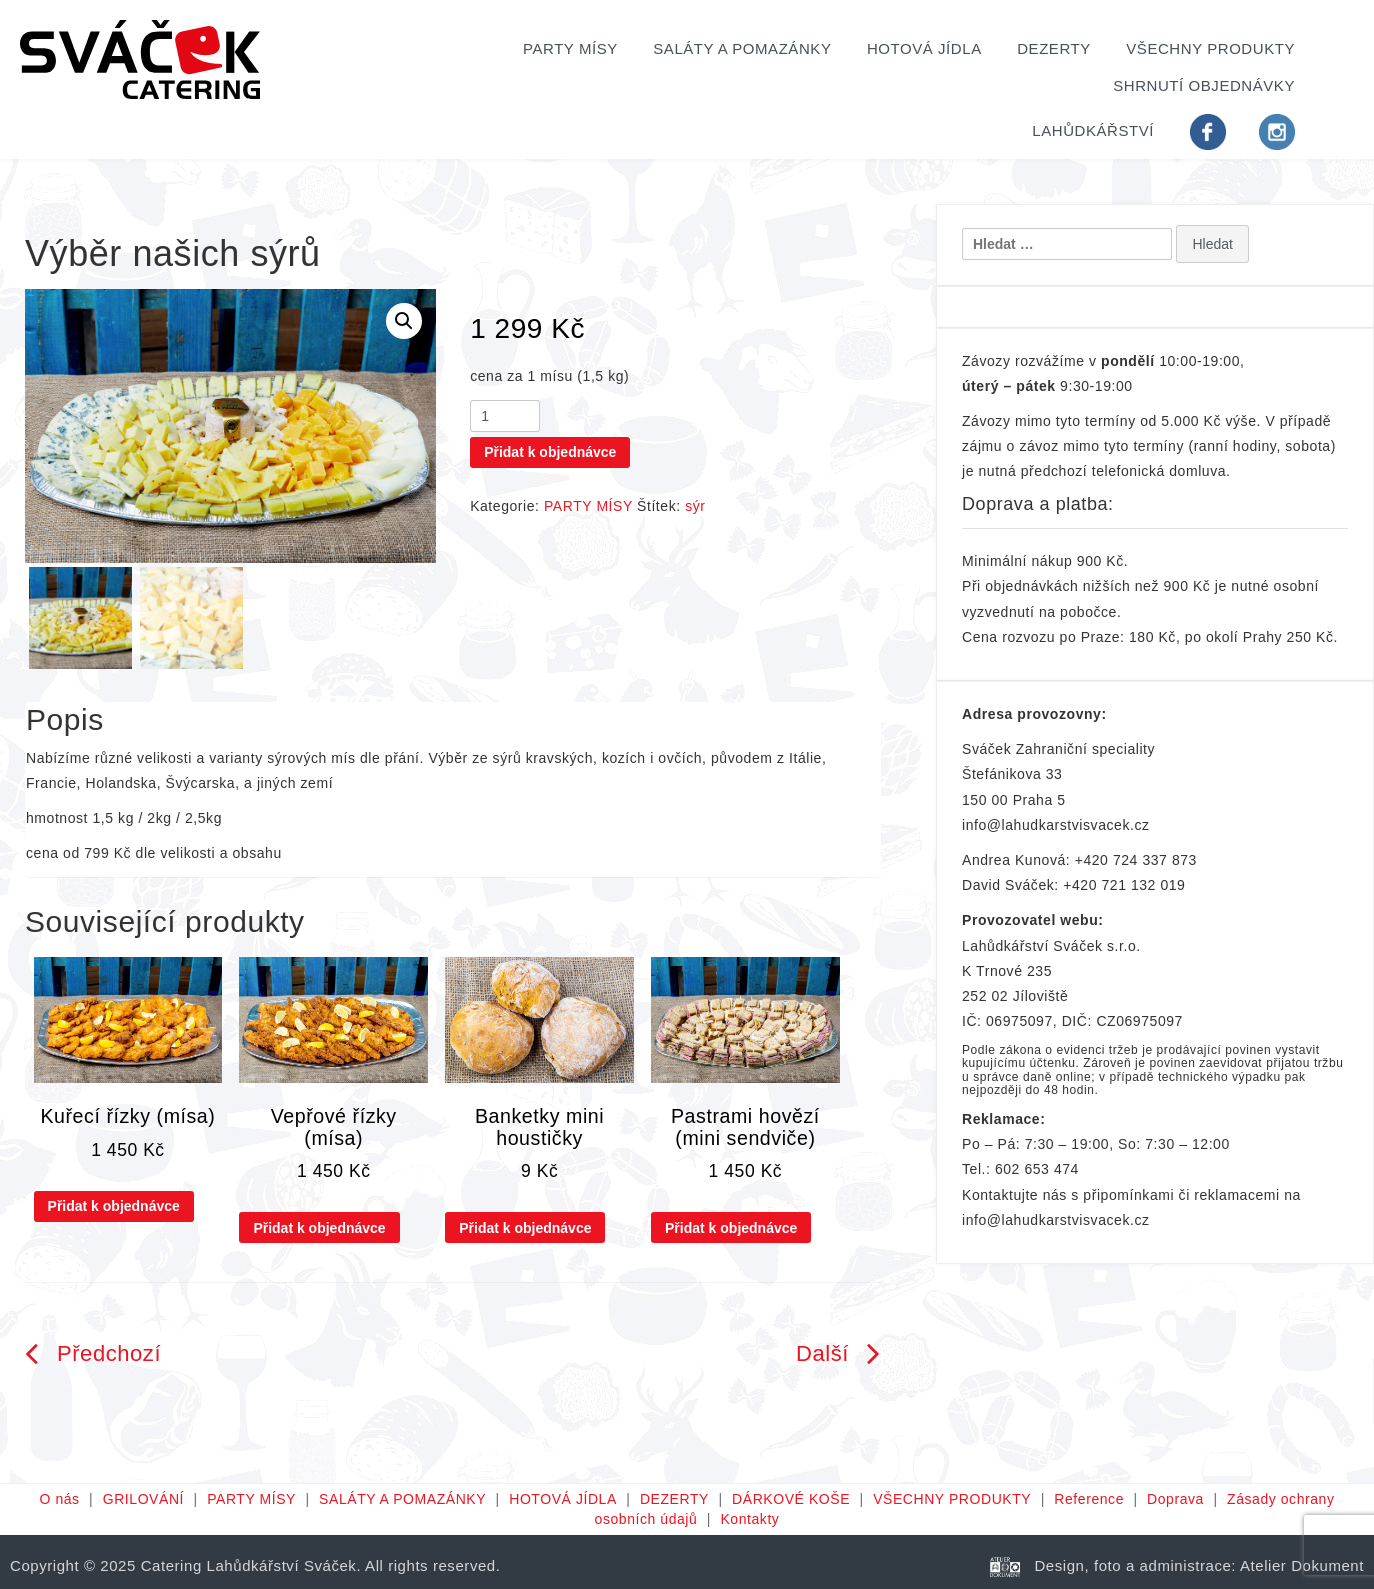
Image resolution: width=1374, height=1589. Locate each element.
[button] (404, 321)
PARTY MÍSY (570, 48)
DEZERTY (1054, 48)
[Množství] (505, 416)
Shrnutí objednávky (1204, 85)
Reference (1089, 1499)
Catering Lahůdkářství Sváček (249, 1565)
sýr (695, 506)
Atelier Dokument (1302, 1565)
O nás (59, 1499)
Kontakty (749, 1519)
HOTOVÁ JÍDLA (924, 48)
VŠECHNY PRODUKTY (1210, 48)
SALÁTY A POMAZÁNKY (742, 48)
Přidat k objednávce (550, 452)
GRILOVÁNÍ (143, 1499)
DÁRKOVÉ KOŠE (791, 1499)
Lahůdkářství (1093, 130)
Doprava (1175, 1499)
